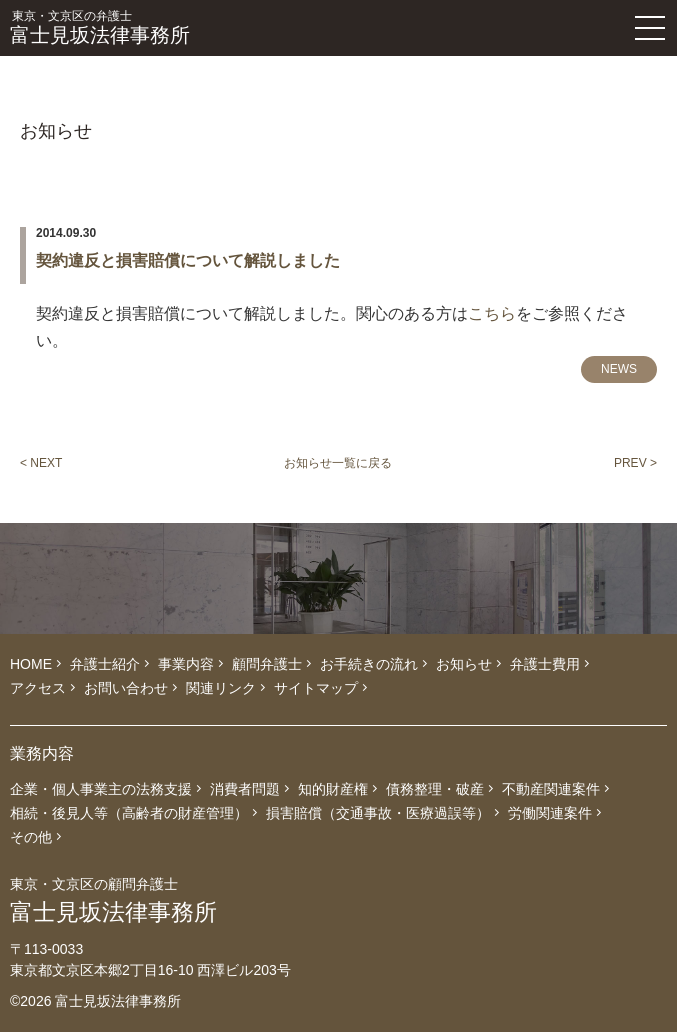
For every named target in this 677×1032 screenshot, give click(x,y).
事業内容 (186, 664)
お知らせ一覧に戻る (338, 463)
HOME (31, 664)
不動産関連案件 (551, 789)
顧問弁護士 (267, 664)
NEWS (619, 369)
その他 (31, 837)
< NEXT (41, 463)
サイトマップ (316, 688)
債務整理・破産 (435, 789)
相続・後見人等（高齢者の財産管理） (129, 813)
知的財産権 (333, 789)
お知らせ (464, 664)
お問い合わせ (126, 688)
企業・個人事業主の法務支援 (101, 789)
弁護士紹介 (105, 664)
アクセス (38, 688)
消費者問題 (245, 789)
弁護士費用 (545, 664)
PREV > (635, 463)
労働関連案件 (550, 813)
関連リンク (221, 688)
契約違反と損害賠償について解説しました (188, 261)
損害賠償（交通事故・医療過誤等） (378, 813)
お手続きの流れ (369, 664)
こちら (492, 313)
